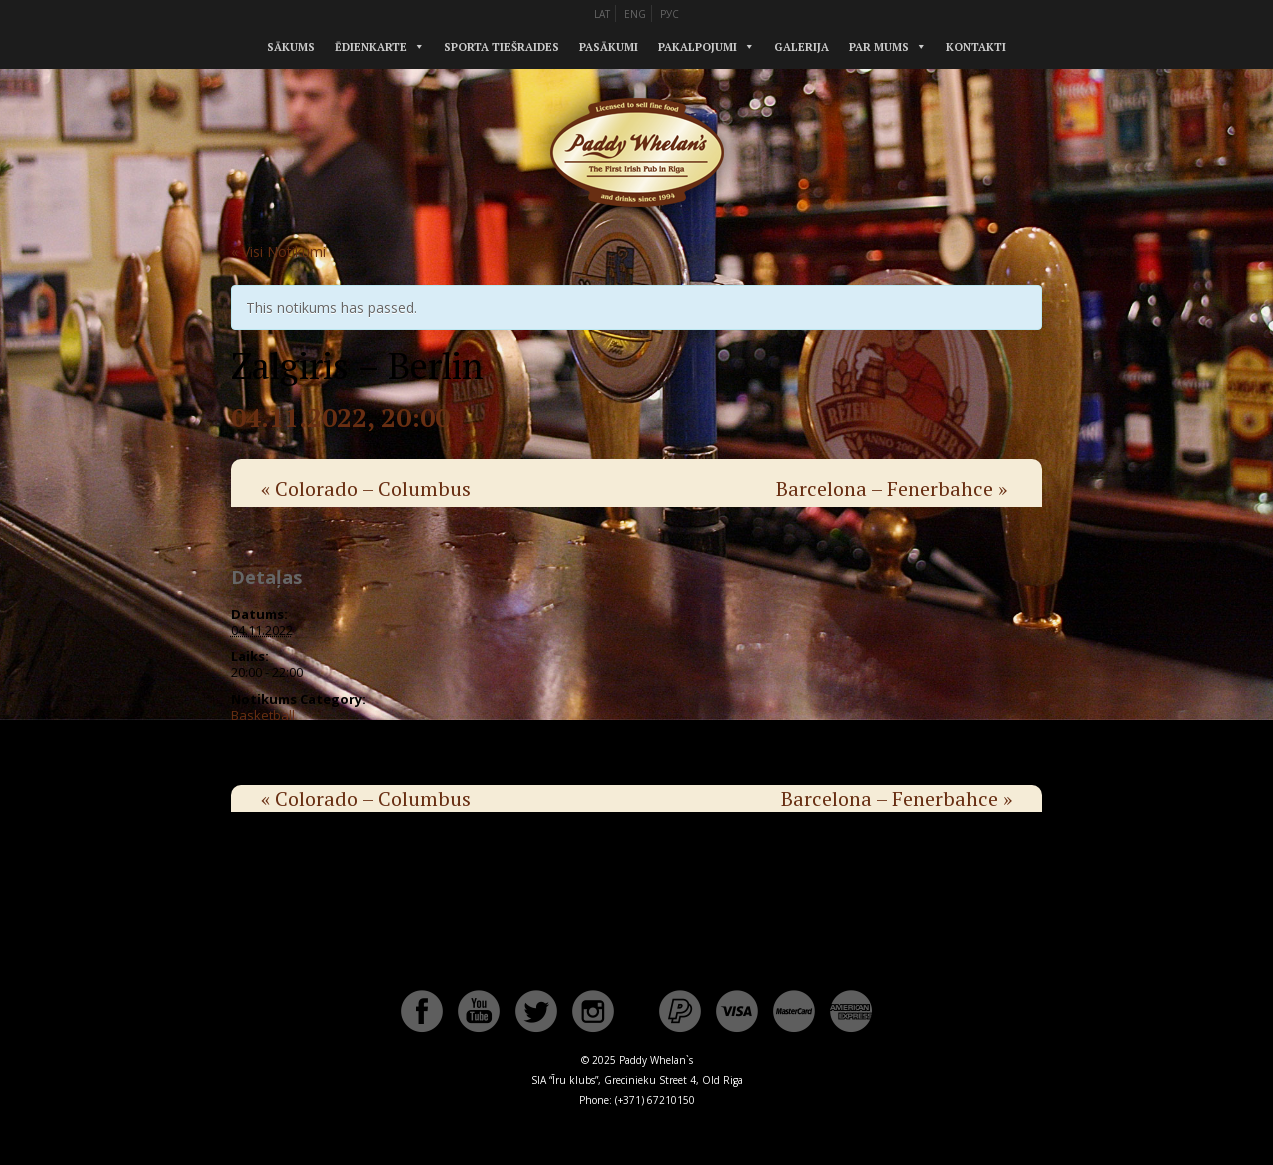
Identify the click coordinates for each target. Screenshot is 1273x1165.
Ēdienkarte (371, 47)
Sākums (291, 47)
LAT (602, 14)
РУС (669, 14)
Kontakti (976, 47)
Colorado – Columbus (366, 488)
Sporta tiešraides (501, 47)
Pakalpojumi (697, 47)
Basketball (263, 715)
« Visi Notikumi (278, 251)
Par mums (879, 47)
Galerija (801, 47)
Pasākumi (608, 47)
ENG (635, 14)
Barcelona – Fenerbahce (891, 488)
